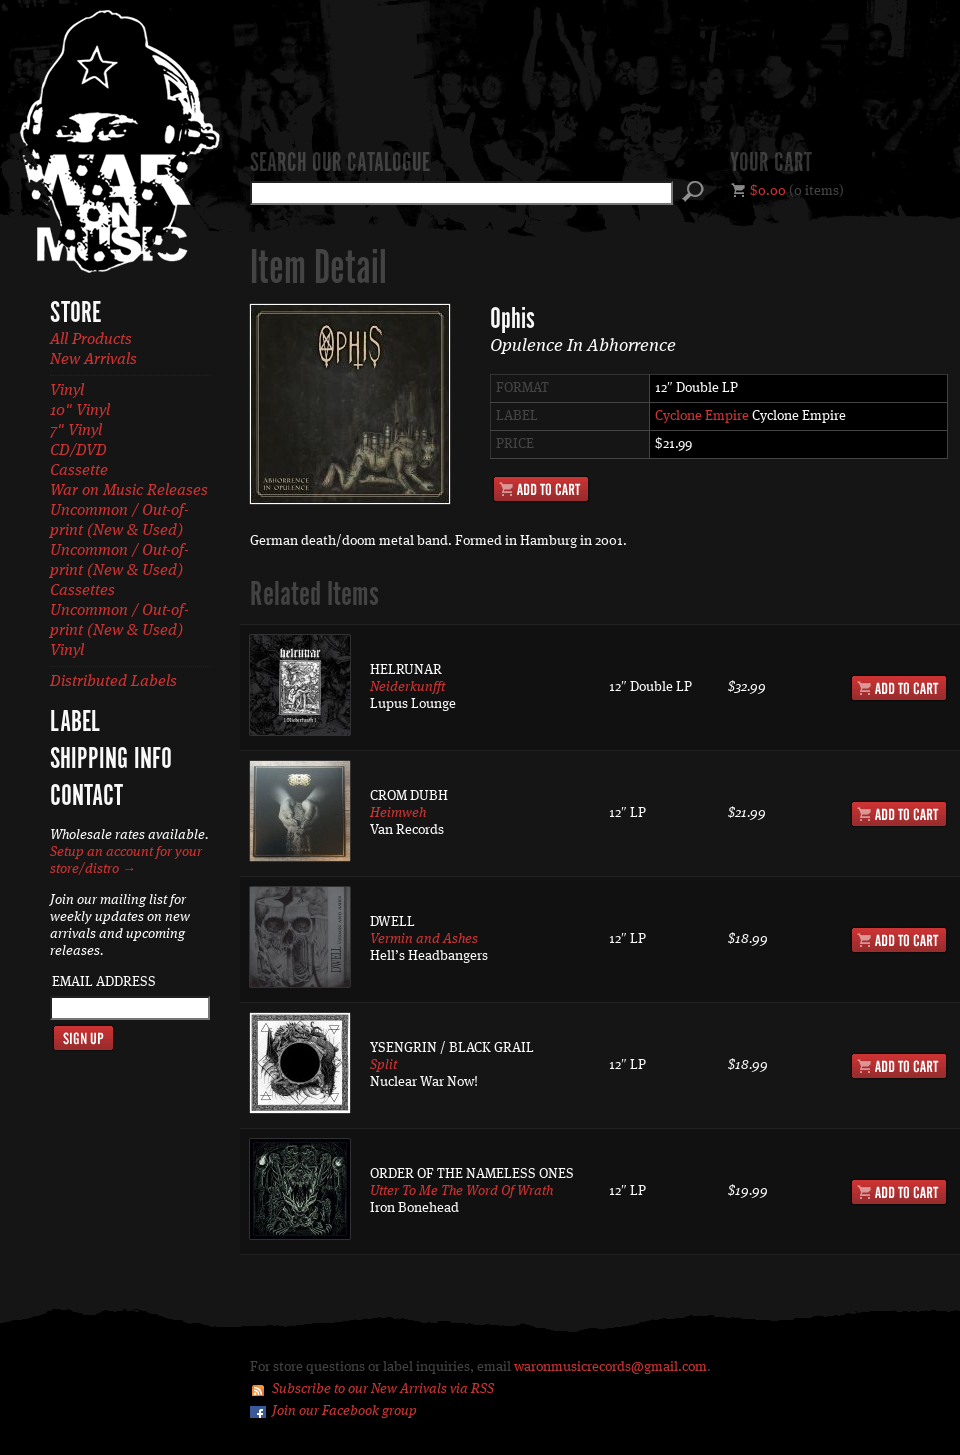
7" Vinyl (76, 431)
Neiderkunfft (407, 687)
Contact (86, 797)
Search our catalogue (340, 164)
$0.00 (768, 191)
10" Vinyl (80, 411)
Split (383, 1065)
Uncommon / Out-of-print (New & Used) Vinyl (119, 631)
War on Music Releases (129, 491)
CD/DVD (78, 451)
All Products (91, 340)
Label (75, 723)
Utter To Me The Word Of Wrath (461, 1191)
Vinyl (67, 391)
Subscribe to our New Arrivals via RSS (383, 1389)
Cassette (79, 471)
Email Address (104, 982)
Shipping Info (111, 760)
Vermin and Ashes (424, 939)
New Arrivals (93, 360)
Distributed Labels (113, 682)
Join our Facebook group (344, 1411)
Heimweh (398, 813)
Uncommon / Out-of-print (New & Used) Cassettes (119, 571)
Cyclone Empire (702, 416)
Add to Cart (541, 489)
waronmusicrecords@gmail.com (610, 1367)
